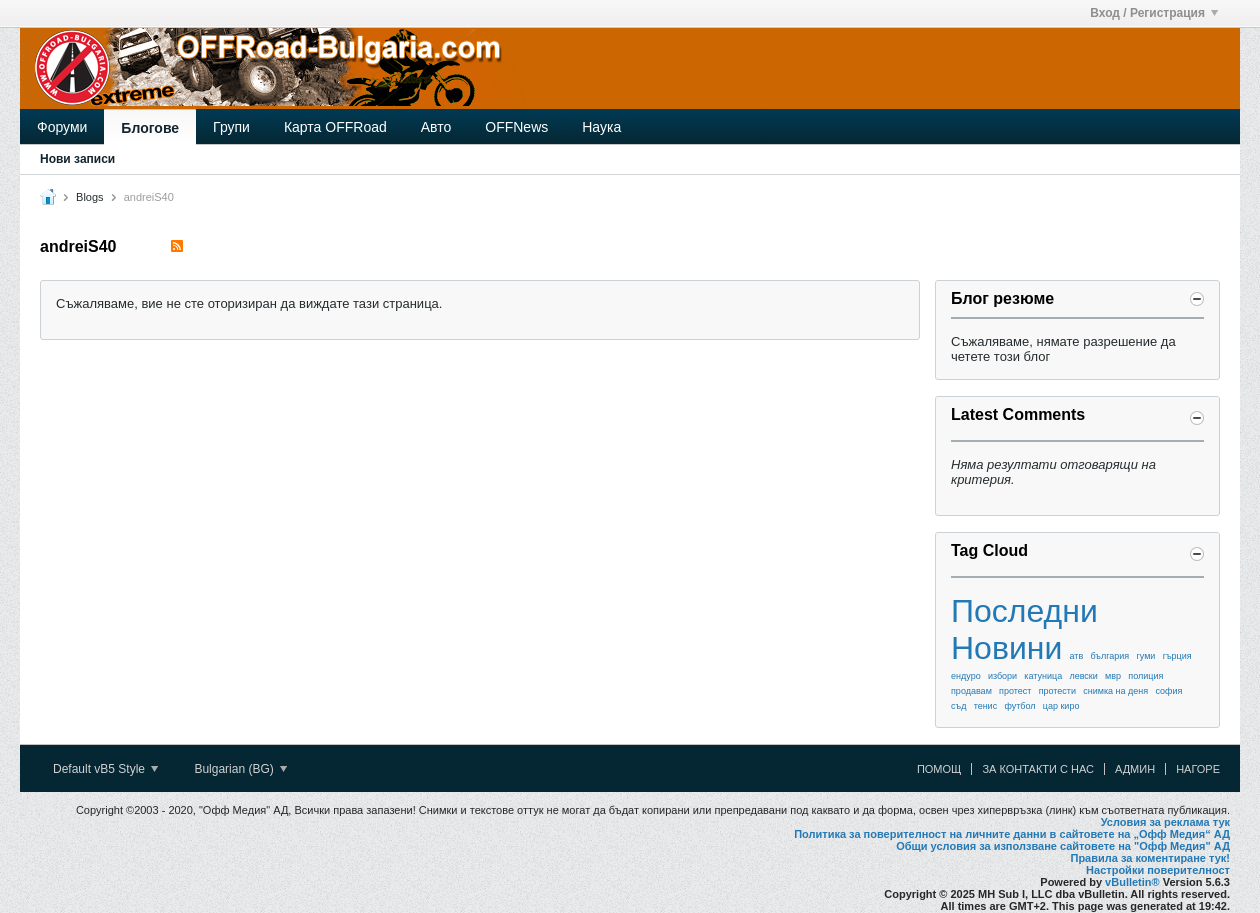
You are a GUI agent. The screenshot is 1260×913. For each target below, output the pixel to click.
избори (1002, 676)
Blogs (90, 197)
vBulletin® (1132, 882)
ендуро (966, 676)
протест (1015, 691)
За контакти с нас (1038, 769)
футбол (1019, 706)
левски (1083, 676)
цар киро (1061, 706)
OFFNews (516, 127)
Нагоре (1198, 769)
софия (1168, 691)
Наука (601, 127)
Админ (1135, 769)
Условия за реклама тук (1165, 822)
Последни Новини (1024, 629)
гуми (1145, 656)
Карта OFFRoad (335, 127)
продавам (971, 691)
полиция (1145, 676)
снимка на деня (1115, 691)
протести (1057, 691)
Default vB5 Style (105, 769)
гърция (1177, 656)
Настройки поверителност (1158, 870)
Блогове (150, 128)
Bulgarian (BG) (240, 769)
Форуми (62, 127)
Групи (231, 127)
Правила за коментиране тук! (1150, 858)
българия (1110, 656)
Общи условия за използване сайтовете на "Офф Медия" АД (1063, 846)
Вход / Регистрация (1154, 13)
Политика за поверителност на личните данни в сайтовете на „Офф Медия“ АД (1012, 834)
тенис (986, 706)
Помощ (939, 769)
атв (1077, 656)
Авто (436, 127)
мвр (1113, 676)
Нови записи (77, 159)
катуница (1043, 676)
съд (958, 706)
